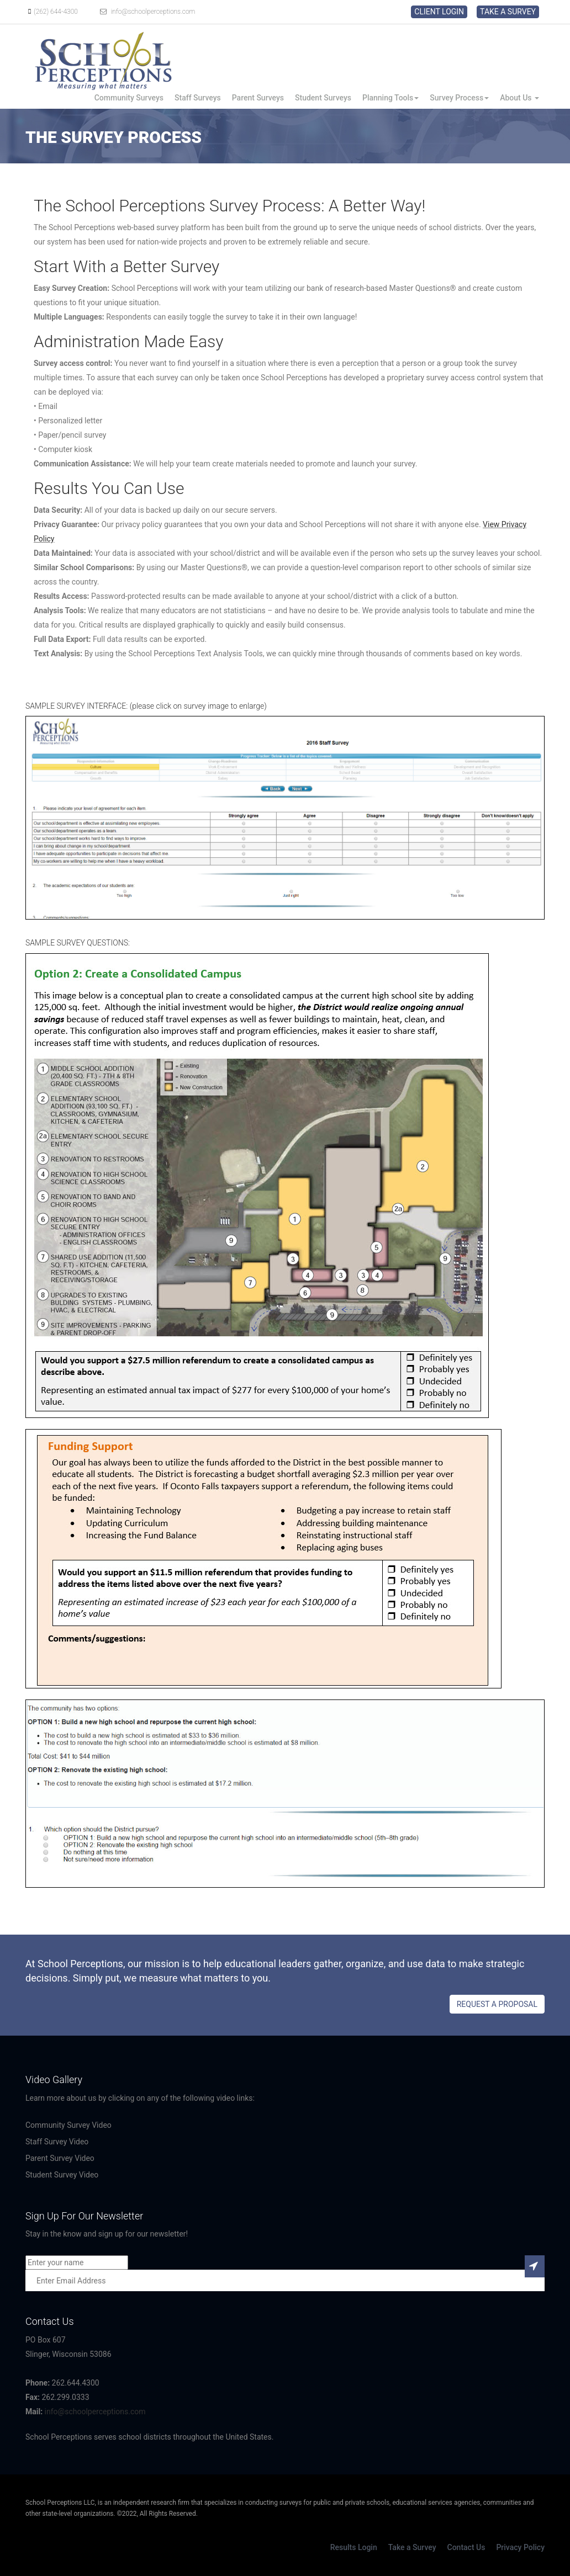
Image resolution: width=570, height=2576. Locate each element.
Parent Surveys (258, 97)
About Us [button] (519, 97)
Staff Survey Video (56, 2141)
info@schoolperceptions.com (146, 11)
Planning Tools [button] (390, 97)
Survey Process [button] (459, 97)
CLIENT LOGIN (439, 11)
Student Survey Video (61, 2174)
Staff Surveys (198, 97)
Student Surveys (323, 97)
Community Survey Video (68, 2125)
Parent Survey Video (59, 2158)
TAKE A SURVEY (508, 11)
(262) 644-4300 (51, 11)
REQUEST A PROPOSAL (497, 2004)
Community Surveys (128, 97)
